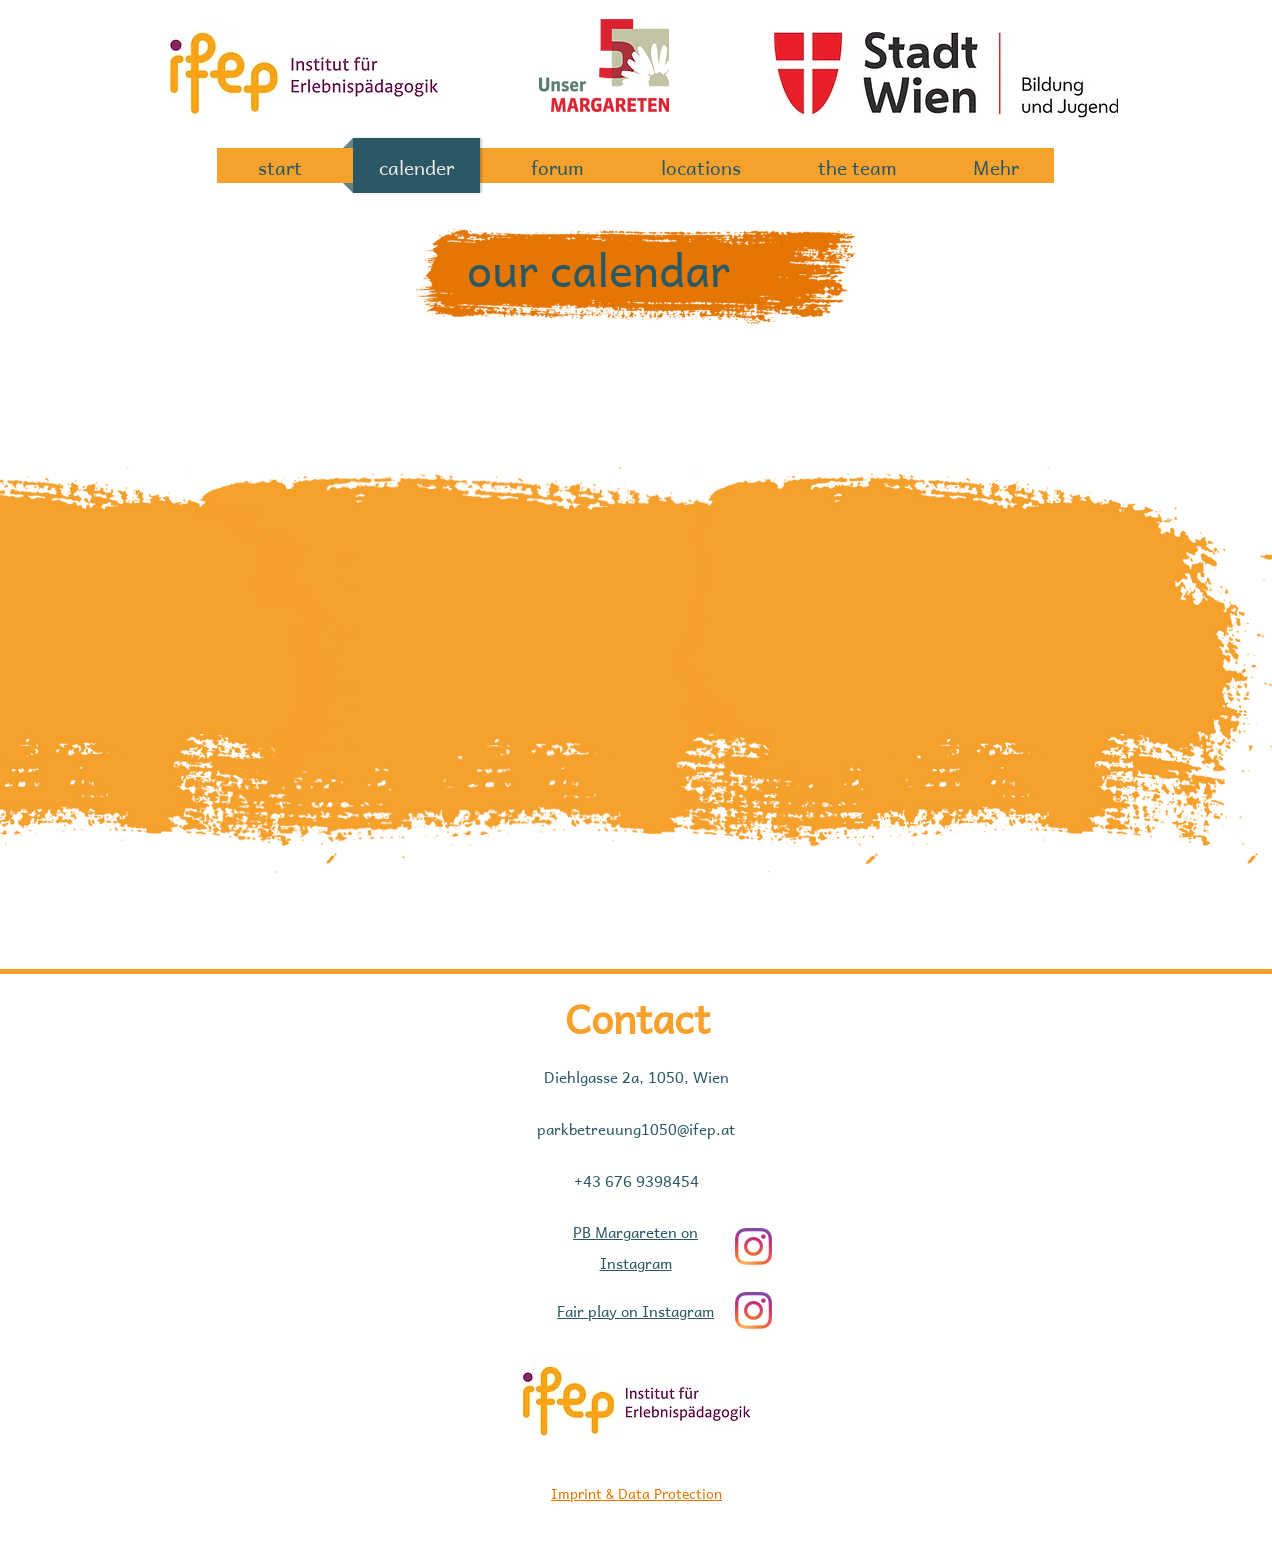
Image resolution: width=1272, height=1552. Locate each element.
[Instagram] (753, 1246)
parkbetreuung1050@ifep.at (636, 1127)
